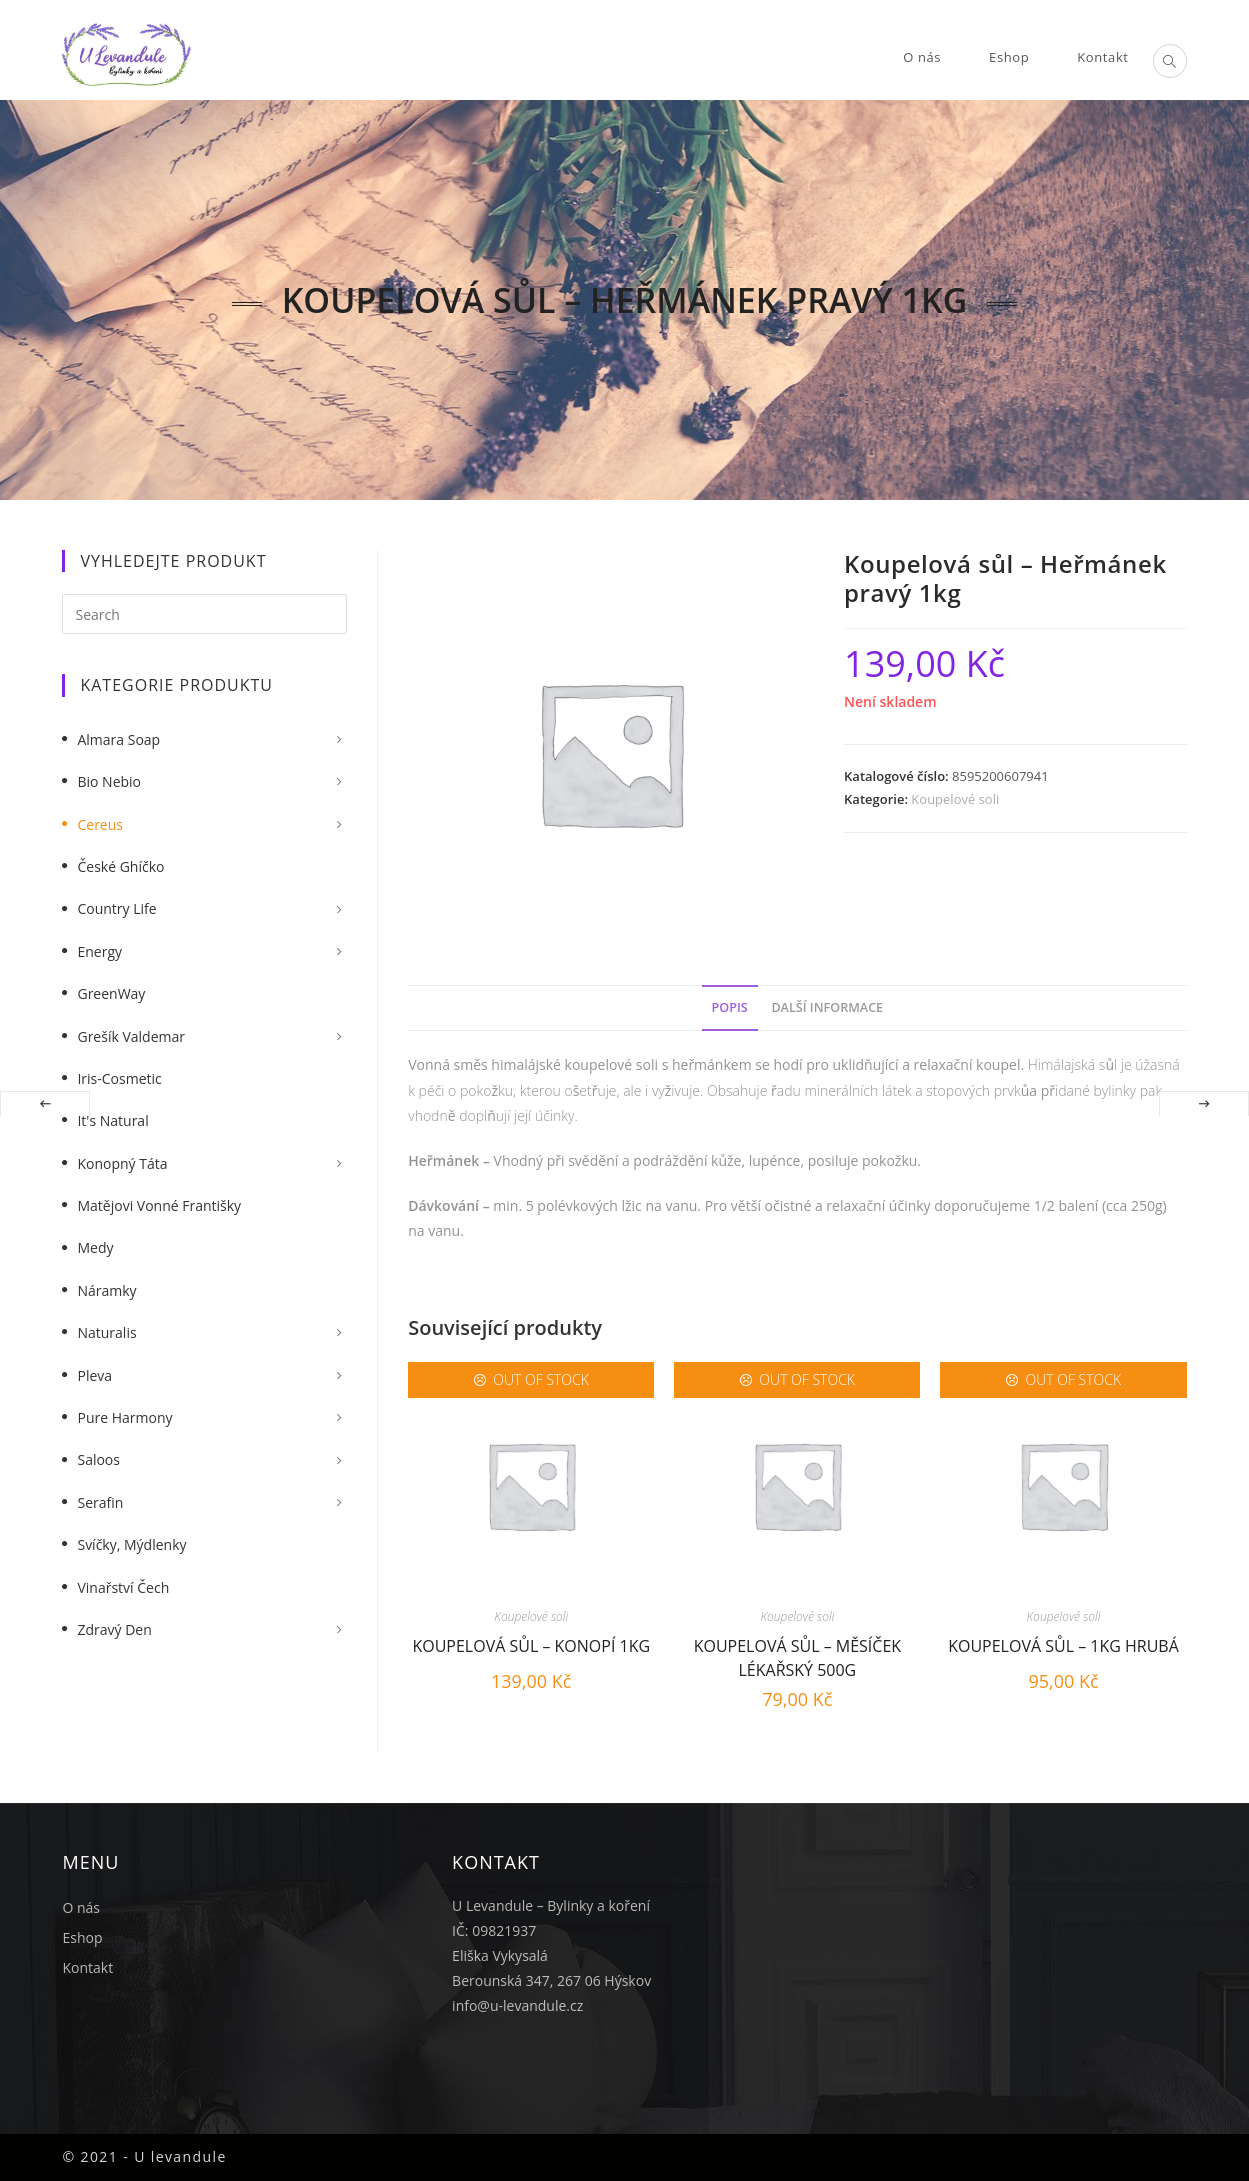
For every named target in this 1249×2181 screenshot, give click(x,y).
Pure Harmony (124, 1417)
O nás (81, 1907)
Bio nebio (109, 781)
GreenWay (111, 993)
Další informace (827, 1007)
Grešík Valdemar (131, 1036)
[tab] (730, 1008)
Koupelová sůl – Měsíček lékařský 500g (797, 1655)
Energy (99, 951)
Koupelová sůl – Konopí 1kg (531, 1646)
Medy (95, 1247)
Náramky (106, 1290)
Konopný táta (122, 1163)
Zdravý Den (114, 1629)
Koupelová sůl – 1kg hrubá (1063, 1646)
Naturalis (106, 1332)
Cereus (100, 824)
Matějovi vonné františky (159, 1205)
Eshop (82, 1937)
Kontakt (87, 1967)
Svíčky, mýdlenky (131, 1544)
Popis (730, 1007)
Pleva (94, 1375)
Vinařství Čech (123, 1587)
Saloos (98, 1459)
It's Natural (112, 1120)
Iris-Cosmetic (119, 1078)
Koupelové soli (955, 799)
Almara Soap (118, 739)
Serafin (100, 1502)
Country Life (116, 908)
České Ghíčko (120, 866)
